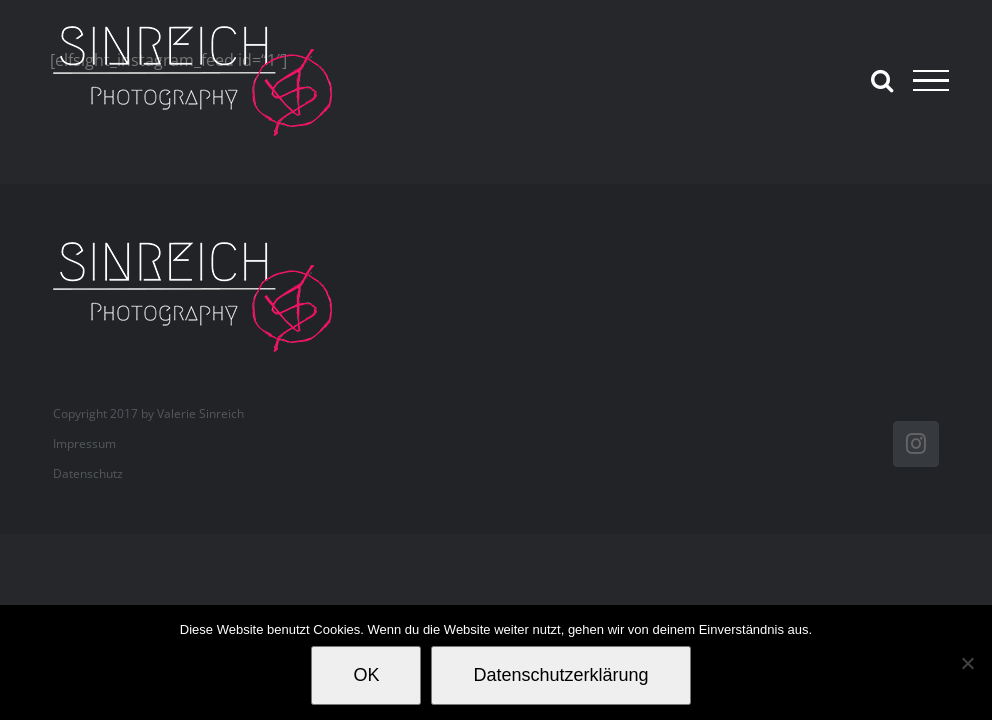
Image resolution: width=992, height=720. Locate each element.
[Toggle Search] (882, 80)
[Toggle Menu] (931, 81)
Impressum (84, 443)
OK (366, 675)
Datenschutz (88, 473)
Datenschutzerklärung (560, 675)
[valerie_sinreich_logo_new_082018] (203, 244)
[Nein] (967, 663)
